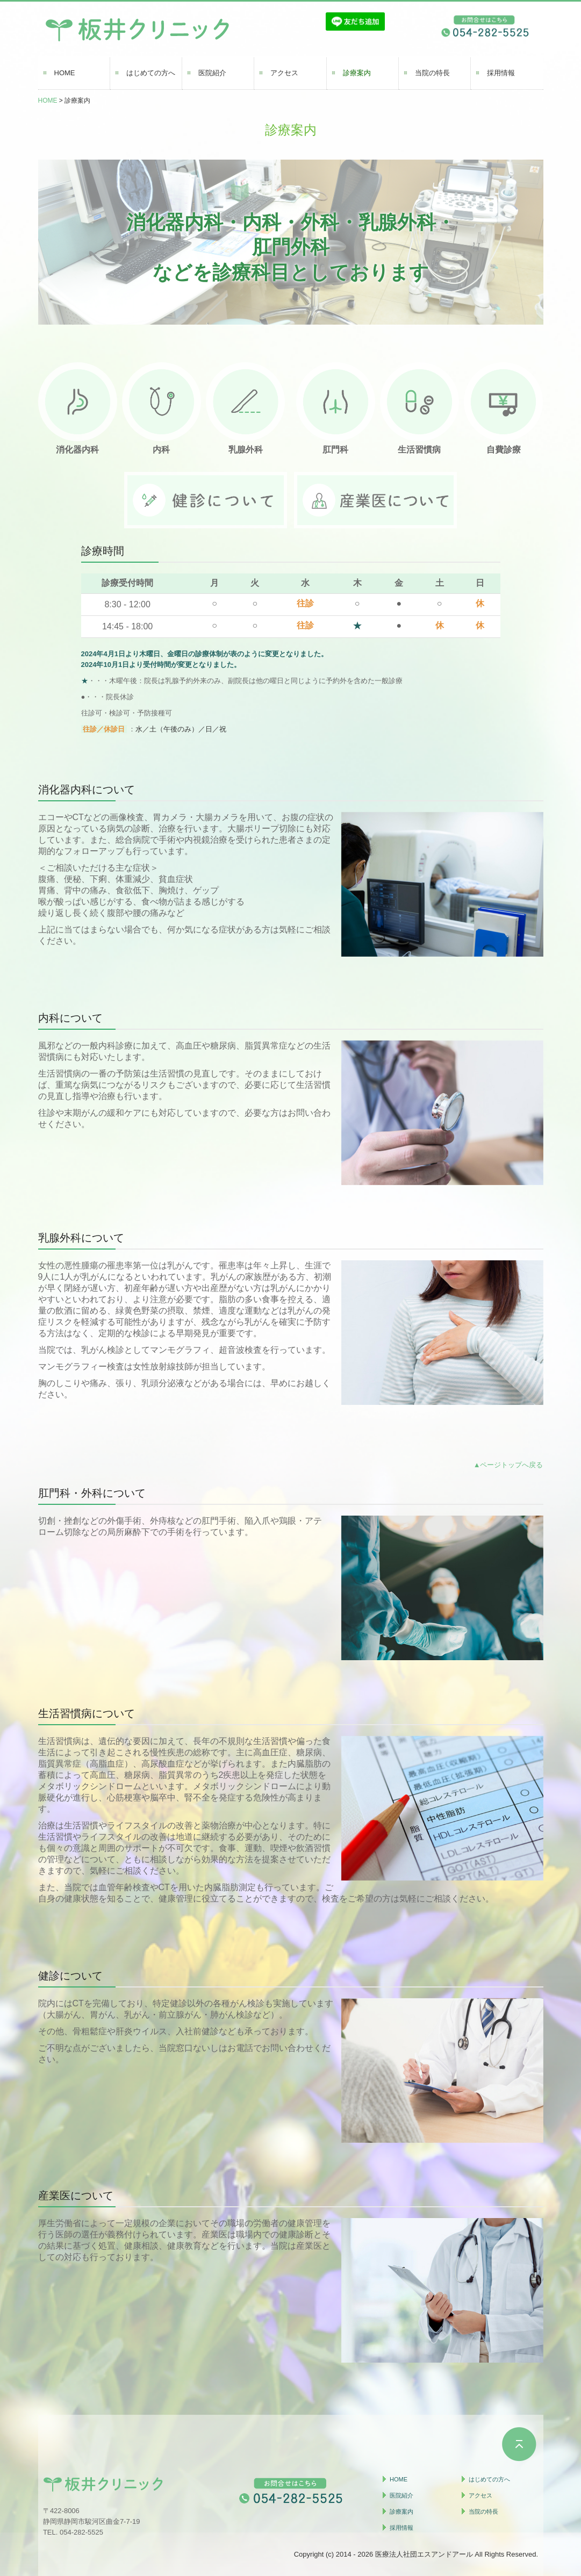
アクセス (284, 73)
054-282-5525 (81, 2532)
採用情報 (501, 73)
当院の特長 (432, 73)
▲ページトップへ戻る (508, 1465)
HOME (64, 73)
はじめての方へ (150, 73)
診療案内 (357, 73)
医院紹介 (212, 73)
